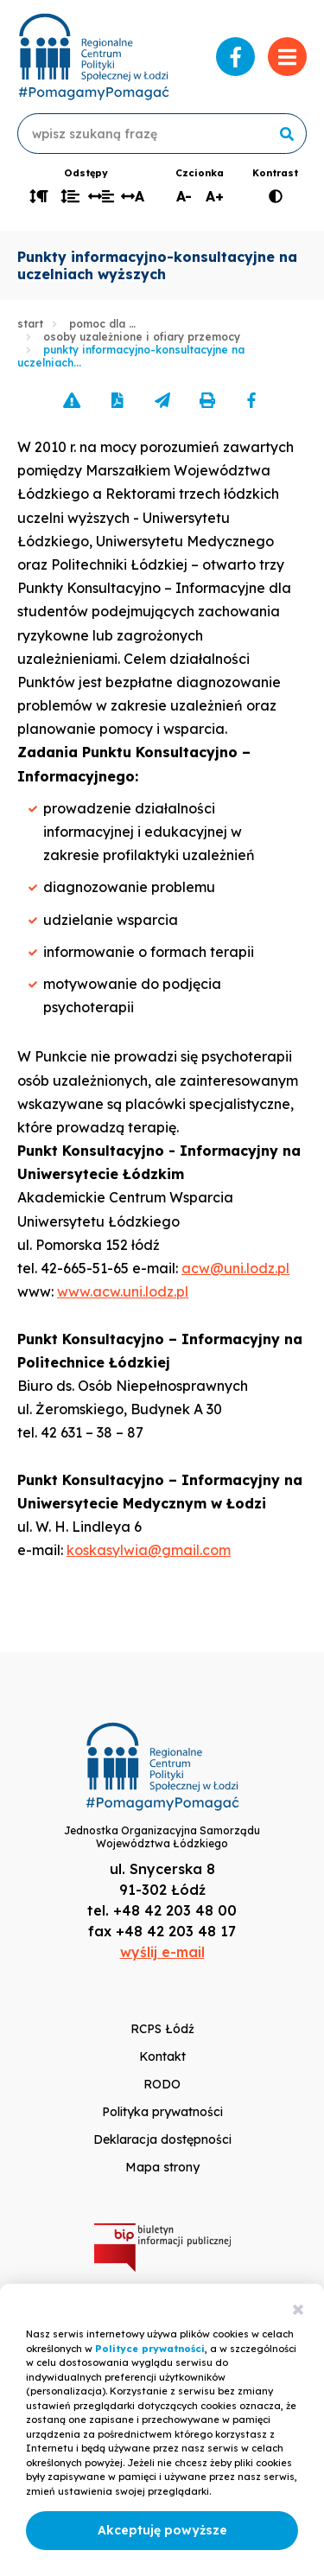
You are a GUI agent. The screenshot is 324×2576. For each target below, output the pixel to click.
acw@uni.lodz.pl (235, 1268)
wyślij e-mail (162, 1952)
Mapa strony (162, 2167)
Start (30, 323)
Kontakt (162, 2056)
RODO (162, 2084)
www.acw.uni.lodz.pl (122, 1291)
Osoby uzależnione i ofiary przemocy (141, 336)
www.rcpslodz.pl (93, 56)
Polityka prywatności (162, 2112)
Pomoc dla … (102, 323)
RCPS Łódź (162, 2029)
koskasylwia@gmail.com (149, 1550)
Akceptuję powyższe (162, 2530)
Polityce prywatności (150, 2349)
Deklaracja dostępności (162, 2139)
